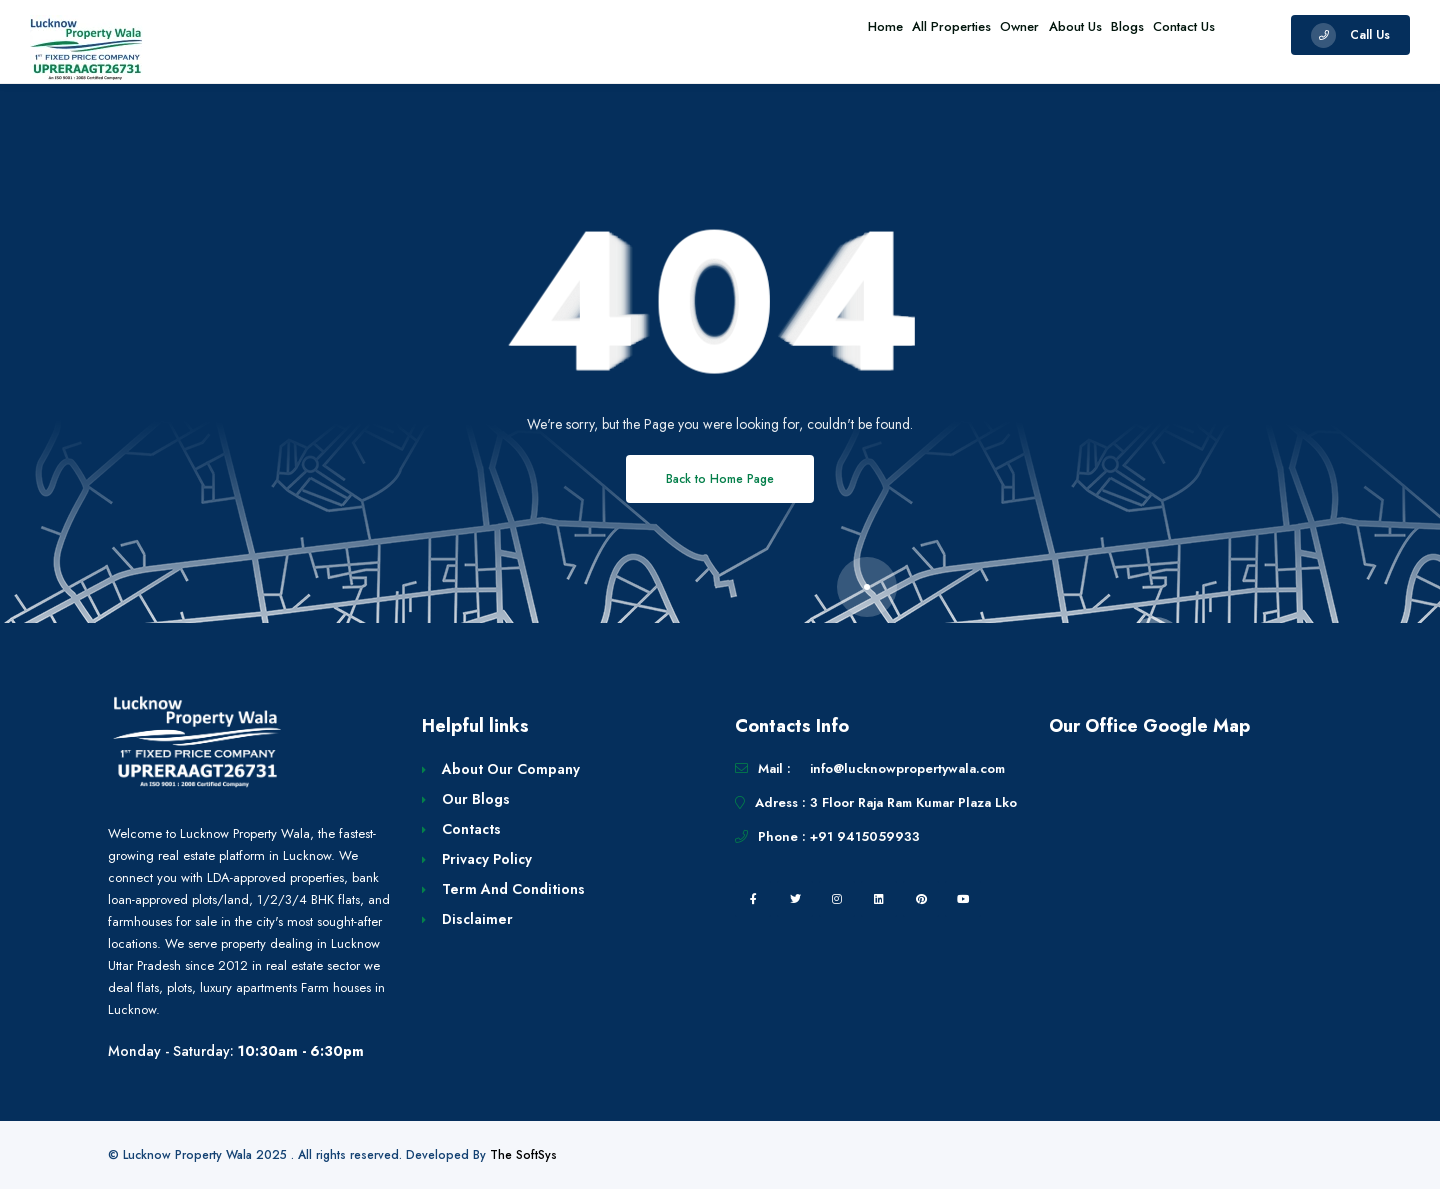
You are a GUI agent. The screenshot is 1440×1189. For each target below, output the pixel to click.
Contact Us (1176, 34)
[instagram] (837, 899)
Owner (961, 34)
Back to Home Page (720, 479)
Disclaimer (477, 919)
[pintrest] (921, 899)
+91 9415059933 (865, 836)
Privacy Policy (487, 859)
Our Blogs (476, 799)
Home (793, 34)
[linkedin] (879, 899)
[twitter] (795, 899)
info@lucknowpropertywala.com (907, 768)
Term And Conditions (513, 889)
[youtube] (963, 899)
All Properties (876, 34)
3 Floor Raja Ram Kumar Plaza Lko (913, 802)
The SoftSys (523, 1155)
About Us (1033, 34)
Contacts (471, 829)
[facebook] (753, 899)
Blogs (1102, 34)
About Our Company (511, 769)
